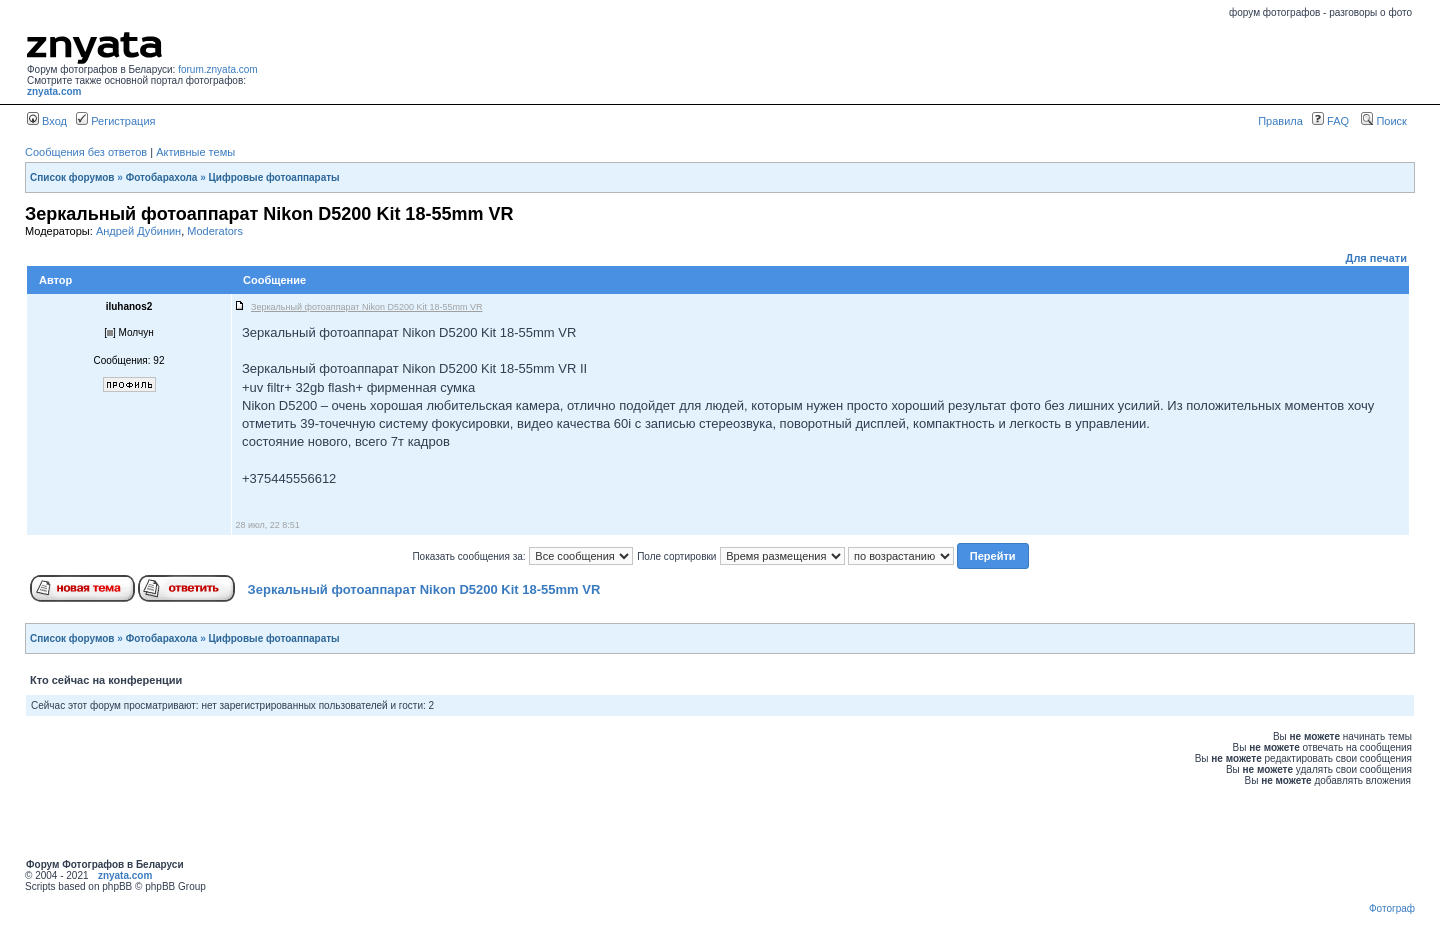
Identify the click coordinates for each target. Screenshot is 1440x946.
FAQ (1330, 121)
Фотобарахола (162, 177)
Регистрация (115, 121)
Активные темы (195, 152)
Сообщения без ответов (86, 152)
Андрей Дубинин (138, 231)
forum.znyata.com (217, 69)
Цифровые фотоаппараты (274, 177)
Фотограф (1392, 908)
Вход (47, 121)
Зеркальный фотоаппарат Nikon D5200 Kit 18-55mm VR (424, 589)
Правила (1280, 121)
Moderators (215, 231)
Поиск (1384, 121)
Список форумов (72, 177)
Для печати (1376, 258)
